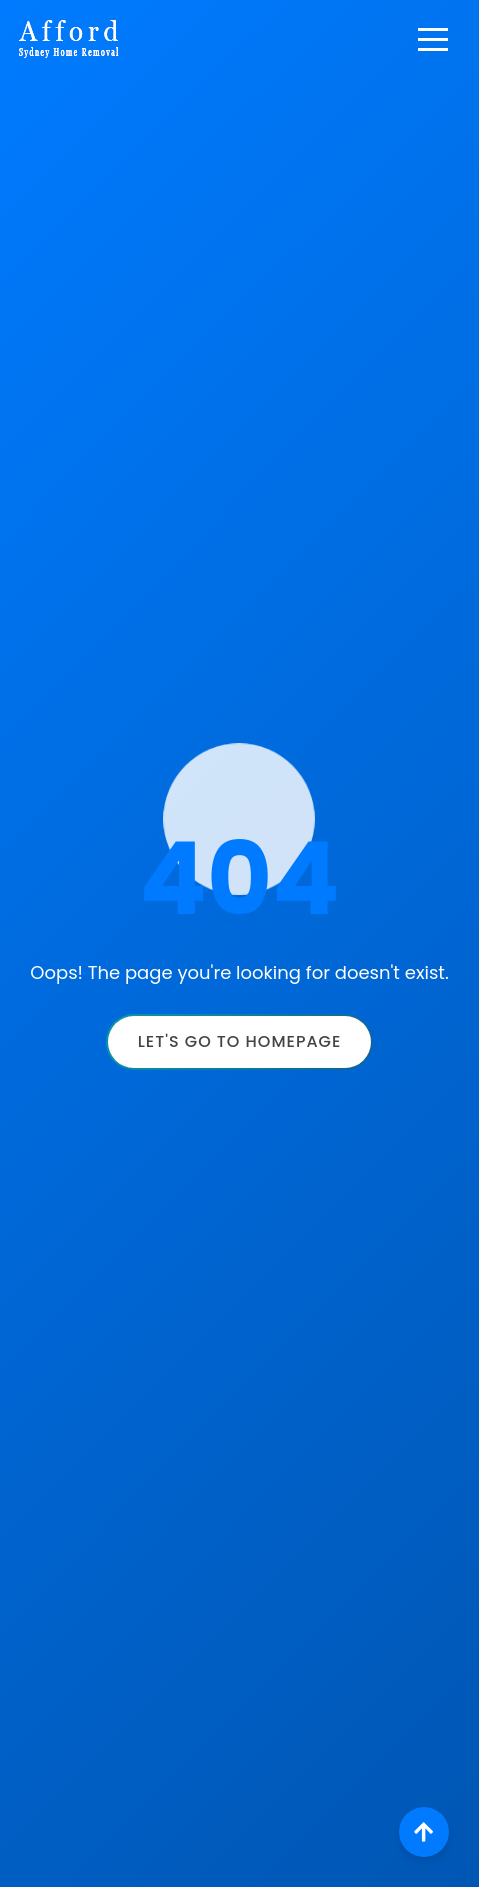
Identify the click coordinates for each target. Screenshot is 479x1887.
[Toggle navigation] (433, 39)
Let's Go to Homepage (240, 1041)
